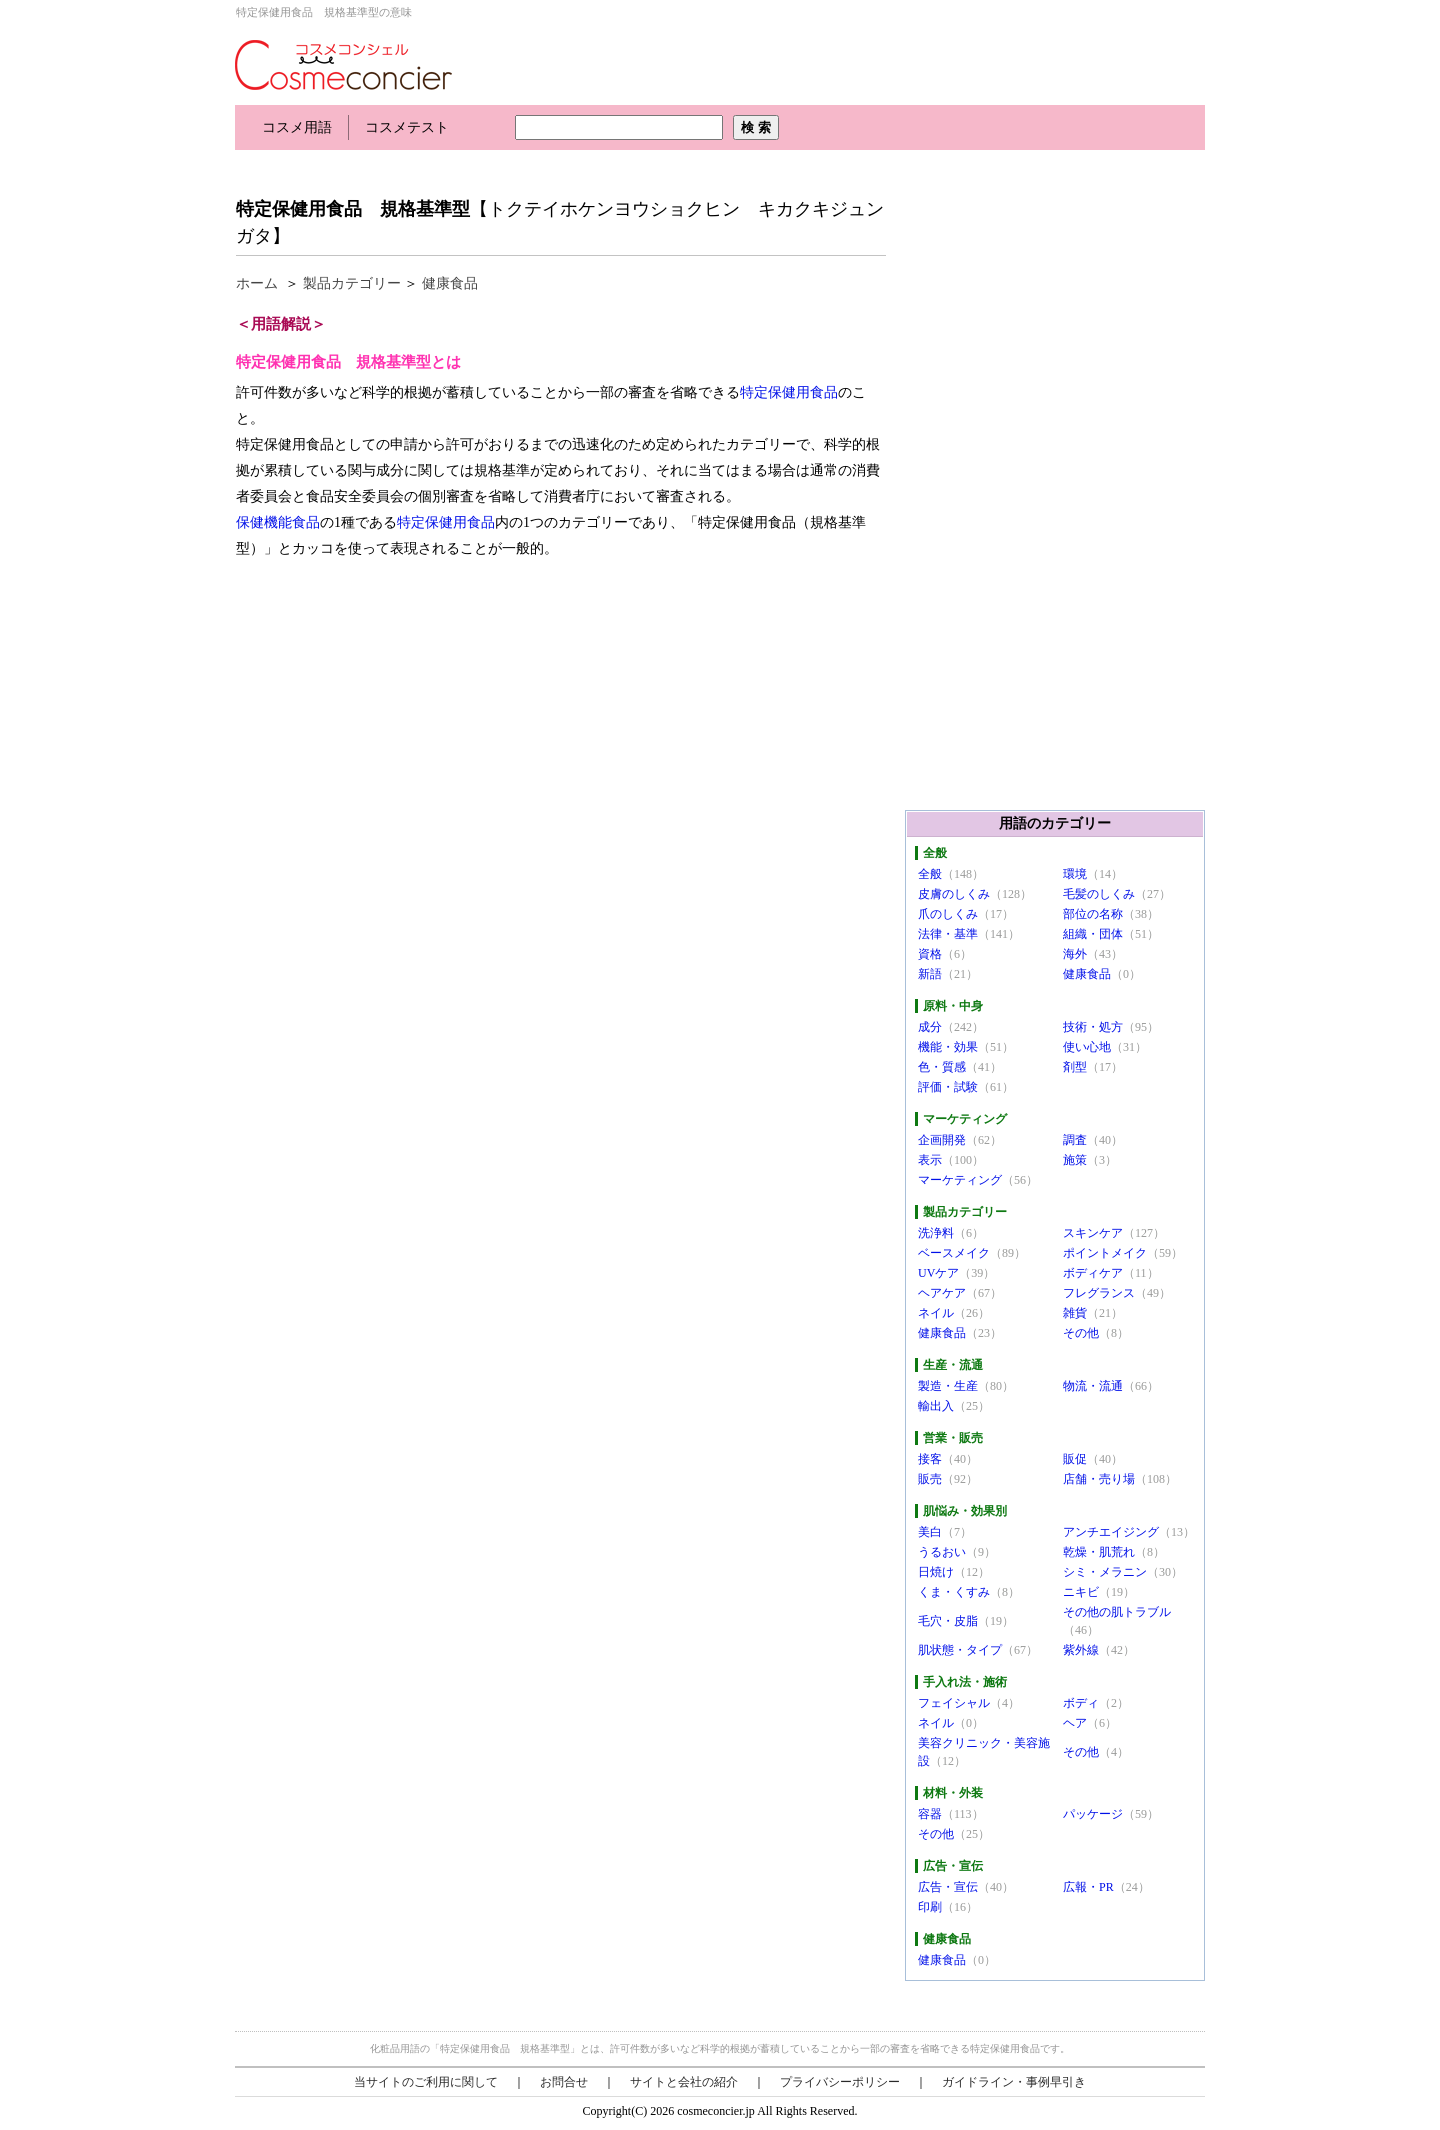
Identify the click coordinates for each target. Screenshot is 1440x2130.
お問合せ (564, 2082)
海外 (1075, 954)
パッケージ (1093, 1814)
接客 (930, 1459)
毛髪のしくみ (1099, 894)
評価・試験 (948, 1087)
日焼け (936, 1572)
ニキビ (1081, 1592)
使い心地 (1087, 1047)
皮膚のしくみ (954, 894)
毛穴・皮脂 (948, 1621)
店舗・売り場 (1099, 1479)
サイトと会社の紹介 (684, 2082)
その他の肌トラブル (1117, 1612)
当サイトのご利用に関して (426, 2082)
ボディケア (1093, 1273)
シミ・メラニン (1105, 1572)
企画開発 (942, 1140)
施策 (1075, 1160)
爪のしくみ (948, 914)
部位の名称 (1093, 914)
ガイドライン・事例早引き (1014, 2082)
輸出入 (936, 1406)
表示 (930, 1160)
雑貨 (1075, 1313)
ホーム (257, 283)
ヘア (1075, 1723)
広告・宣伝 (948, 1887)
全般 (930, 874)
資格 (930, 954)
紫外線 (1081, 1650)
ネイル (936, 1313)
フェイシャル (954, 1703)
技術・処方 (1093, 1027)
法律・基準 (948, 934)
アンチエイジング (1111, 1532)
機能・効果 (948, 1047)
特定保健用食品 (789, 392)
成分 (930, 1027)
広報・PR (1088, 1887)
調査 (1075, 1140)
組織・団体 (1093, 934)
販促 (1075, 1459)
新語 (930, 974)
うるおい (942, 1552)
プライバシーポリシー (840, 2082)
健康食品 (450, 283)
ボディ (1081, 1703)
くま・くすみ (954, 1592)
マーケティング (960, 1180)
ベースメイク (954, 1253)
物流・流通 (1093, 1386)
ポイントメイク (1105, 1253)
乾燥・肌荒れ (1099, 1552)
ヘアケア (942, 1293)
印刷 (930, 1907)
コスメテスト (407, 127)
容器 (930, 1814)
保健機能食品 (278, 522)
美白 (930, 1532)
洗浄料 (936, 1233)
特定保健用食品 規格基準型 (353, 209)
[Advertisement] (599, 167)
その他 (1081, 1333)
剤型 (1075, 1067)
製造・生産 (948, 1386)
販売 (930, 1479)
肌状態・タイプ (960, 1650)
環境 (1075, 874)
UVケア (938, 1273)
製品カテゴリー (352, 283)
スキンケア (1093, 1233)
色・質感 (942, 1067)
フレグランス (1099, 1293)
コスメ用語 (297, 127)
